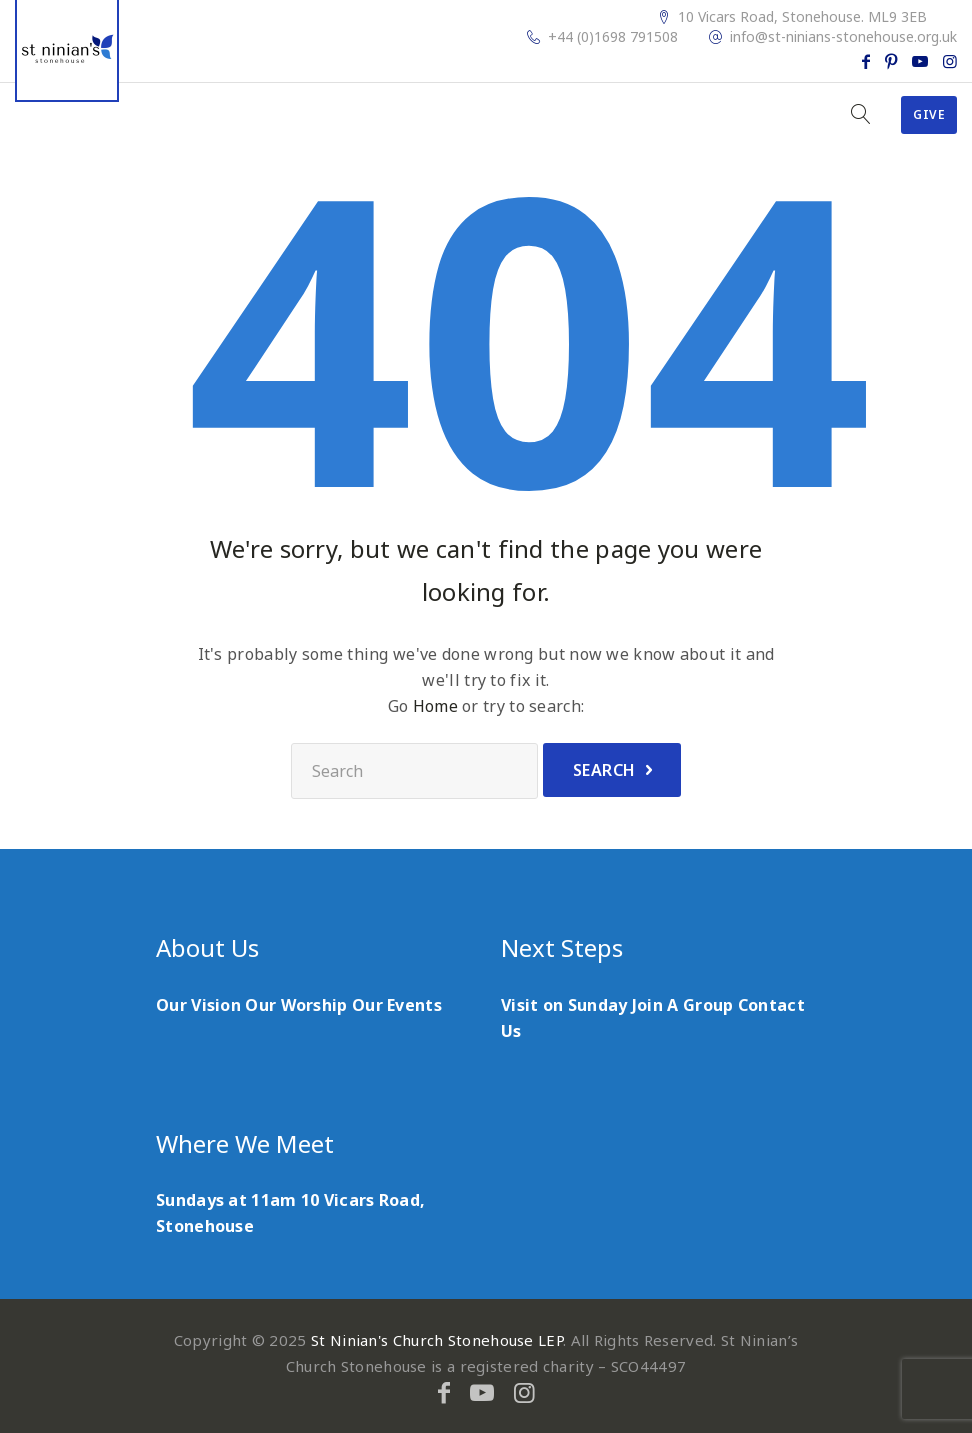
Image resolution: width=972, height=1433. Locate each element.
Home (435, 706)
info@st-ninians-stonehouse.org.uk (843, 37)
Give (929, 114)
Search (604, 770)
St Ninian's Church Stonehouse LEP (437, 1340)
